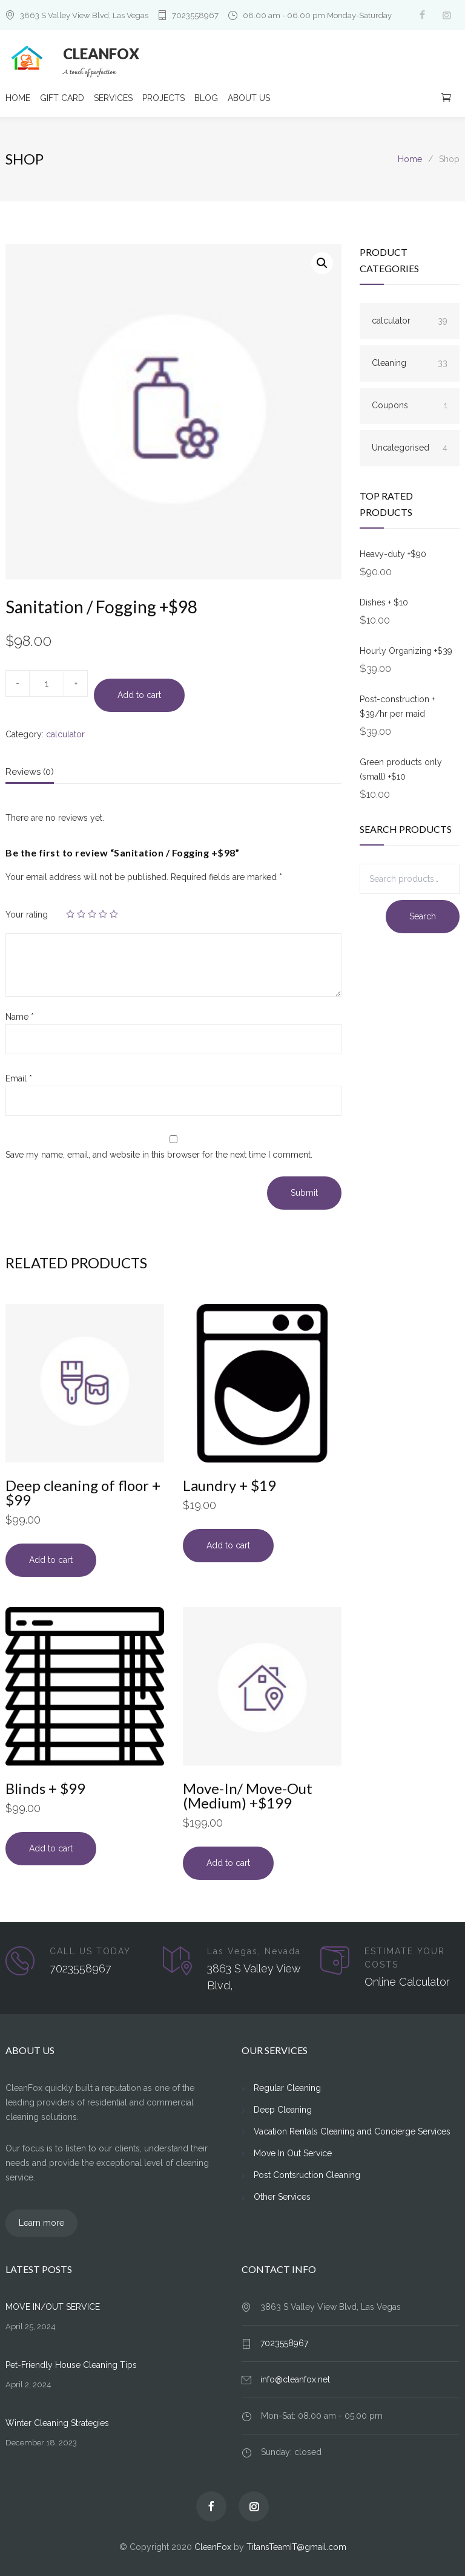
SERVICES (113, 98)
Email (18, 1078)
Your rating (26, 914)
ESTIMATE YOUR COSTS (404, 1957)
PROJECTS (163, 98)
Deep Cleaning (283, 2110)
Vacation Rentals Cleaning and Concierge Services (352, 2131)
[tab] (29, 775)
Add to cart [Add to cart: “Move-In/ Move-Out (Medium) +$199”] (228, 1863)
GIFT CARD (62, 98)
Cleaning (409, 363)
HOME (17, 98)
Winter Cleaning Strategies (57, 2423)
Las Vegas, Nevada (254, 1951)
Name (19, 1017)
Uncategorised (409, 447)
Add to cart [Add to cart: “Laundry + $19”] (228, 1545)
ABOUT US (249, 98)
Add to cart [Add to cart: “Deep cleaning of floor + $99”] (51, 1560)
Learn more (41, 2223)
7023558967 (195, 15)
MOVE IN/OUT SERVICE (52, 2307)
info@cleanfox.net (295, 2379)
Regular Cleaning (287, 2088)
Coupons (409, 405)
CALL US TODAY (90, 1951)
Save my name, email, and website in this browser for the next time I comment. (158, 1154)
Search (422, 916)
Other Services (282, 2197)
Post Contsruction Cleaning (307, 2175)
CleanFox (212, 2547)
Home (410, 159)
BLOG (206, 98)
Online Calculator (407, 1981)
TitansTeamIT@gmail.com (296, 2547)
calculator (65, 734)
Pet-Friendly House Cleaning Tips (71, 2365)
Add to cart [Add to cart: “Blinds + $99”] (51, 1848)
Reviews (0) (29, 771)
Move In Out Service (293, 2153)
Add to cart (139, 695)
